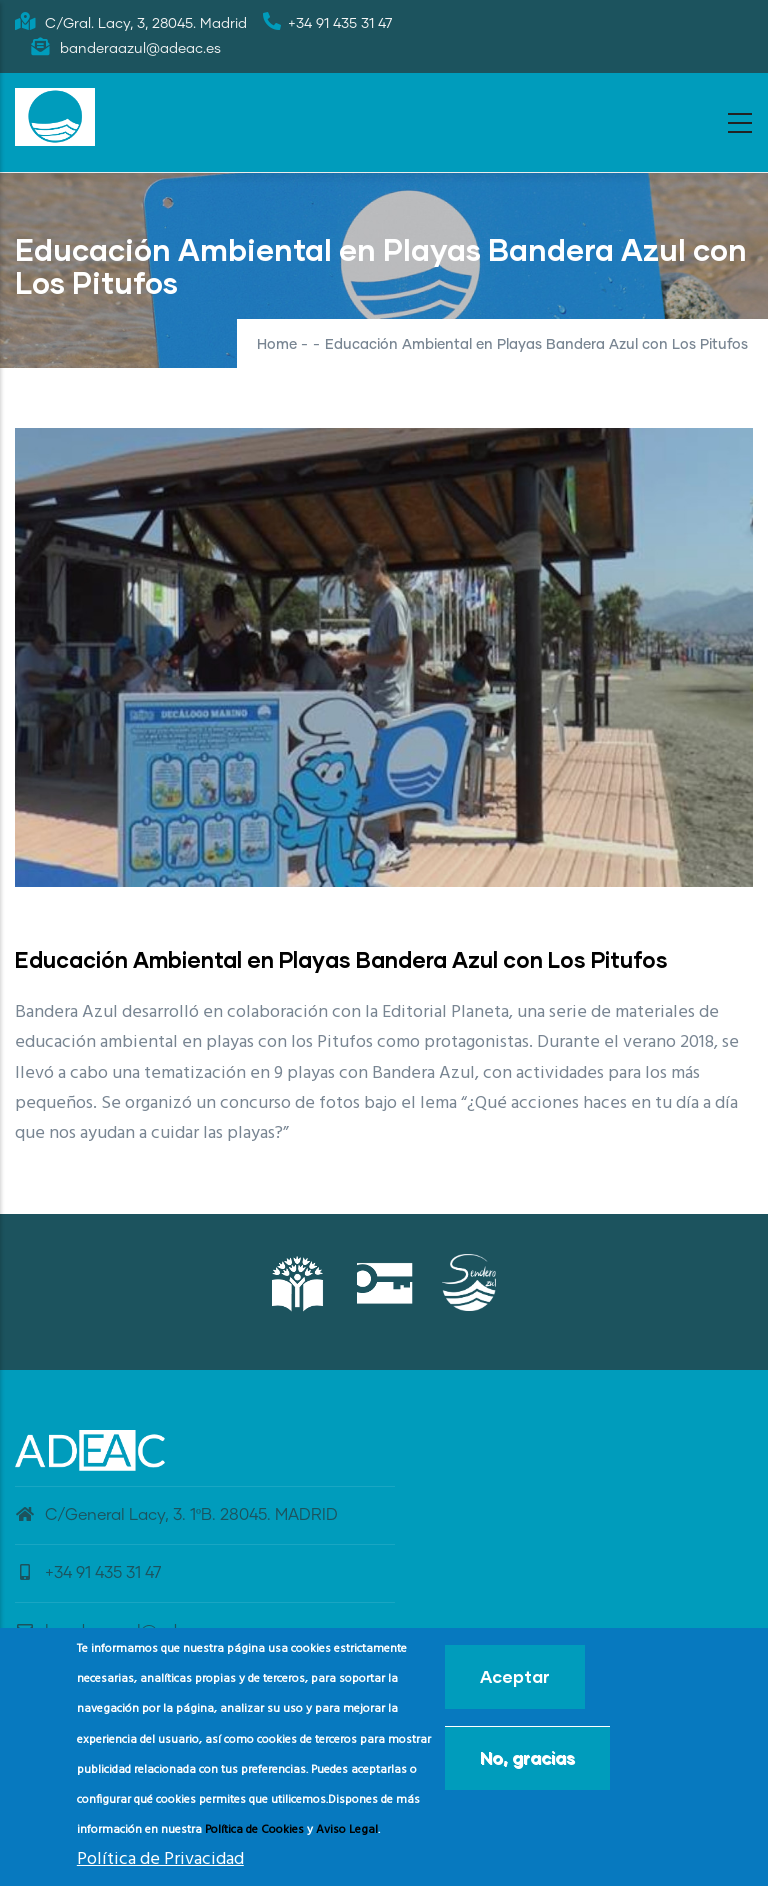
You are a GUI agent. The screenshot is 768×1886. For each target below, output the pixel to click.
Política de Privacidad (160, 1859)
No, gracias (527, 1757)
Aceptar (515, 1676)
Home (277, 345)
